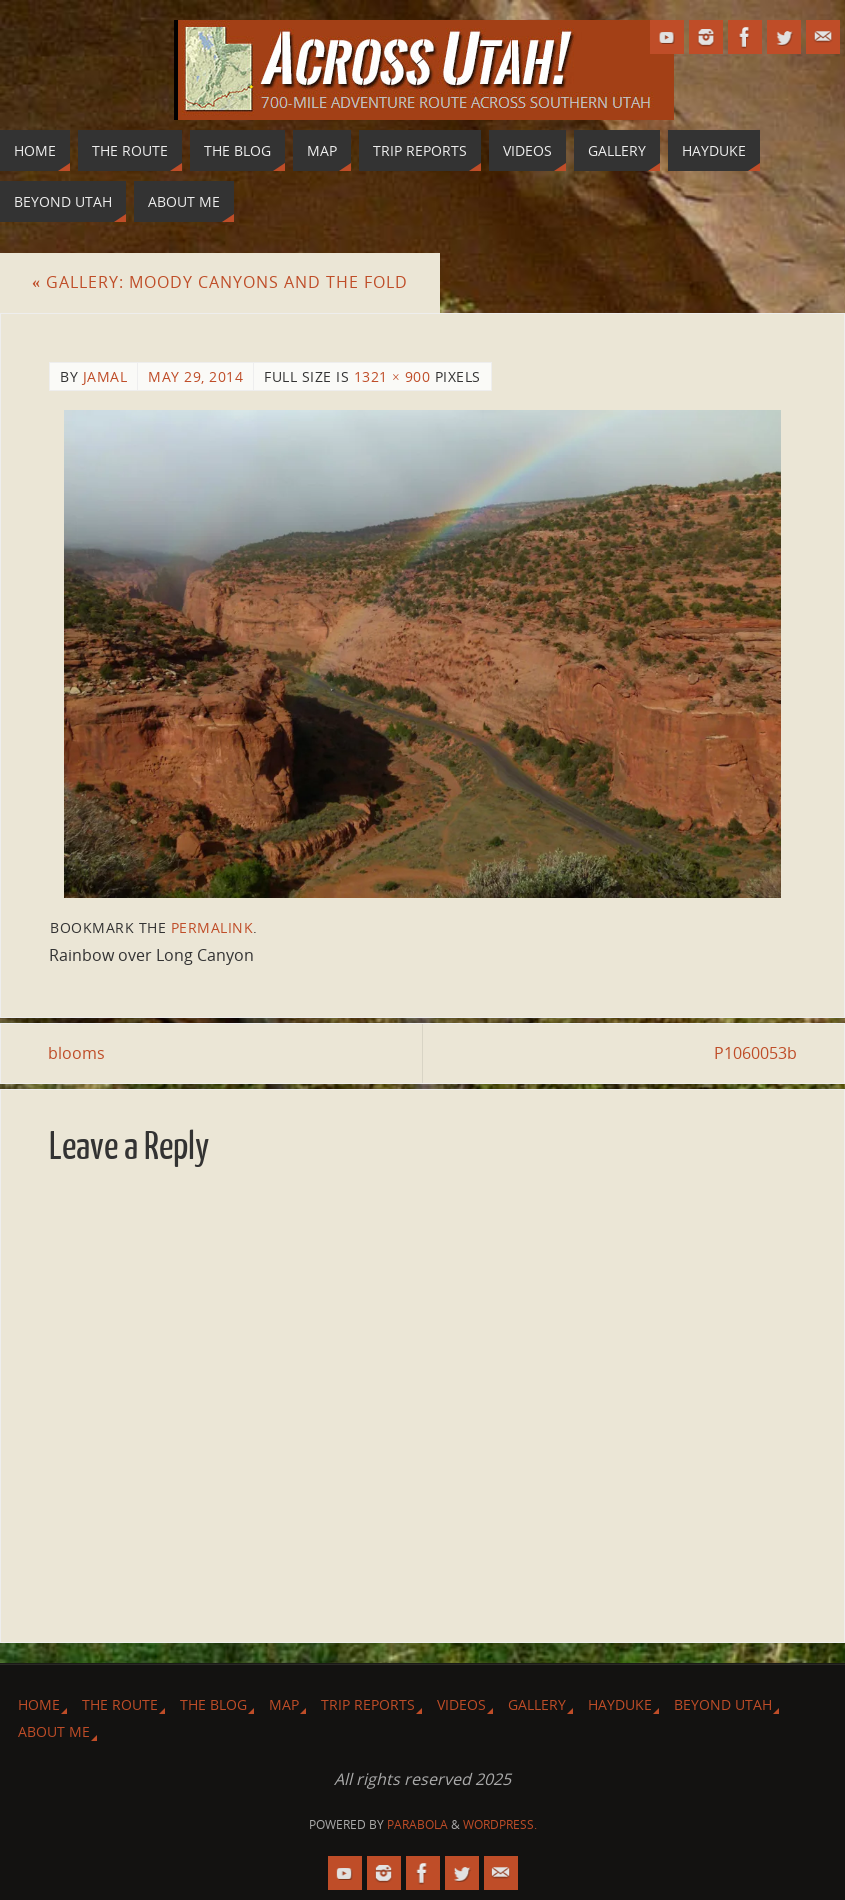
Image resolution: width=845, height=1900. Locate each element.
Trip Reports (368, 1704)
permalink (212, 927)
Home (39, 1704)
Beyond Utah (723, 1704)
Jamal (105, 376)
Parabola (417, 1824)
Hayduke (620, 1704)
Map (284, 1704)
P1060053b (754, 1053)
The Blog (213, 1704)
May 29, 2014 (195, 376)
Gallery (537, 1704)
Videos (461, 1704)
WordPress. (500, 1824)
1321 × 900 (392, 376)
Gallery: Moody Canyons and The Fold (220, 282)
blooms (77, 1053)
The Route (120, 1704)
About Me (54, 1731)
